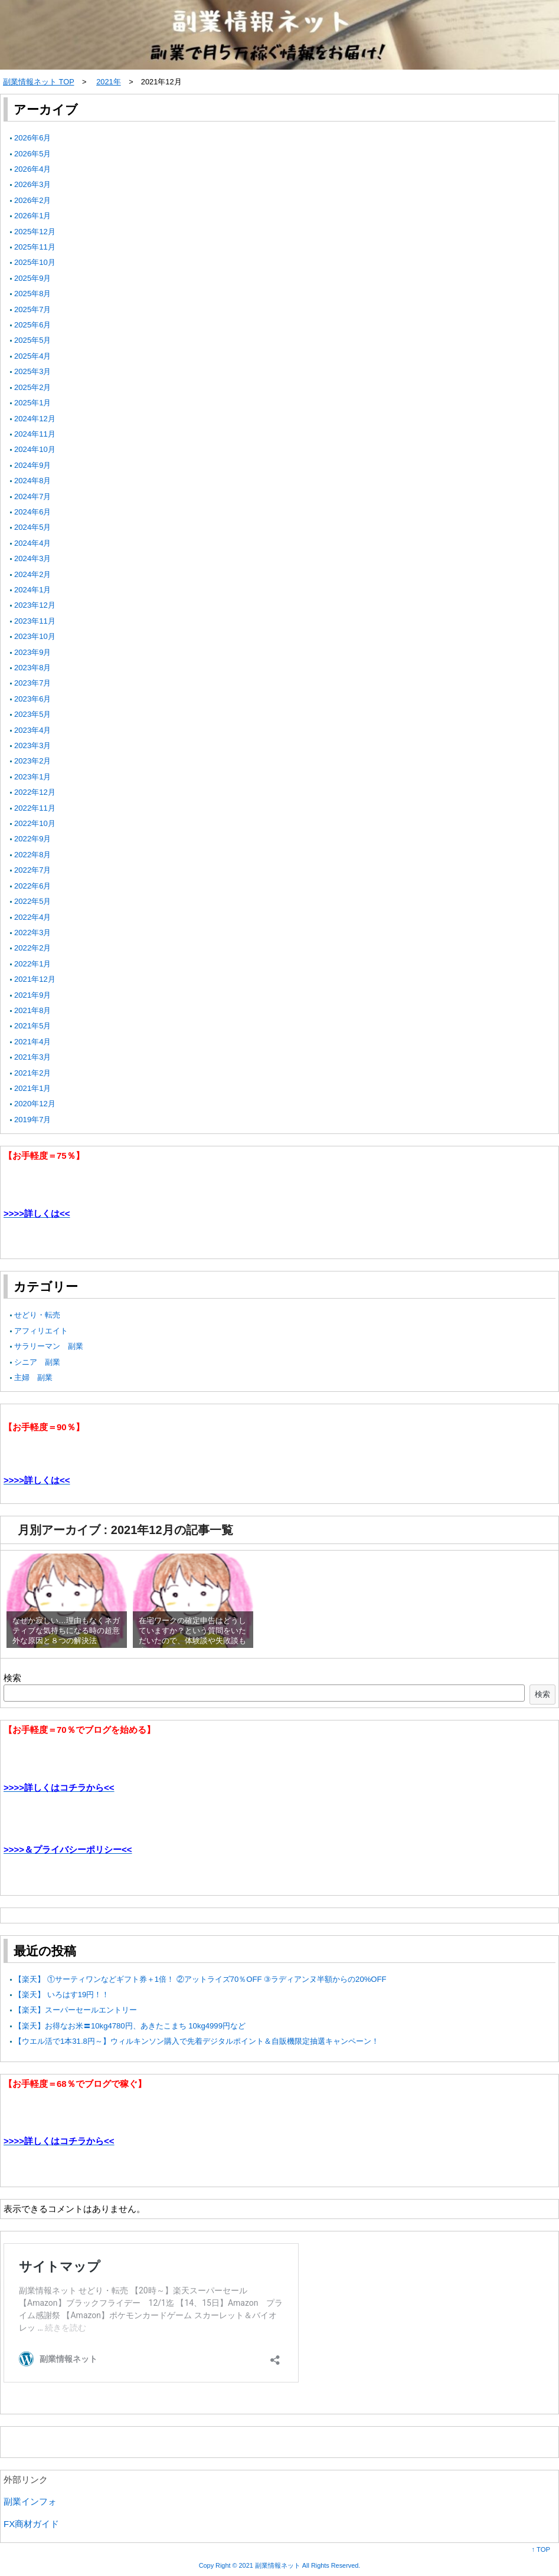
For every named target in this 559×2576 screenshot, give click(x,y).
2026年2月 (32, 200)
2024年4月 (32, 543)
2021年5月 (32, 1025)
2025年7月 (32, 309)
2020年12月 (34, 1103)
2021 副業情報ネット (269, 2565)
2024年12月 (34, 418)
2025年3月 (32, 371)
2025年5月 (32, 340)
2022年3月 (32, 932)
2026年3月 (32, 184)
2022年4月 (32, 917)
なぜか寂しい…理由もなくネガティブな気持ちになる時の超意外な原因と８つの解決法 (66, 1630)
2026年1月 (32, 215)
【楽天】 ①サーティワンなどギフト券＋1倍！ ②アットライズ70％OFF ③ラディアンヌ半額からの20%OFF (200, 1979)
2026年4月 (32, 169)
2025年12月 (34, 231)
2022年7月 (32, 870)
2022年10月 (34, 823)
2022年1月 (32, 963)
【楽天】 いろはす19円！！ (61, 1994)
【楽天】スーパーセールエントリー (75, 2009)
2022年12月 (34, 792)
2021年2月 (32, 1073)
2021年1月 (32, 1088)
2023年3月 (32, 745)
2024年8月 (32, 480)
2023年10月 (34, 636)
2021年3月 (32, 1057)
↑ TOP (541, 2549)
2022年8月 (32, 854)
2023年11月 (34, 621)
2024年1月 (32, 589)
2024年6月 (32, 511)
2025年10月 (34, 262)
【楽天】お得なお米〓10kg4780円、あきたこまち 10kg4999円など (130, 2025)
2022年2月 (32, 947)
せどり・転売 (37, 1314)
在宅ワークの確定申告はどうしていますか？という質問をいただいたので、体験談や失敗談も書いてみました (192, 1636)
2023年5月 (32, 714)
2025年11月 (34, 246)
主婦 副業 (33, 1377)
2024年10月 (34, 449)
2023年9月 (32, 652)
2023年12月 (34, 605)
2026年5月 (32, 153)
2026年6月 (32, 137)
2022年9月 (32, 838)
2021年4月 (32, 1041)
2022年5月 (32, 901)
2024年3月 (32, 558)
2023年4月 (32, 730)
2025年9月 (32, 278)
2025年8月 (32, 293)
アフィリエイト (41, 1330)
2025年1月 (32, 402)
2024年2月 (32, 574)
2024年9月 (32, 465)
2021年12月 (34, 979)
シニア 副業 (37, 1362)
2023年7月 (32, 683)
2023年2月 (32, 760)
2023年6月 (32, 698)
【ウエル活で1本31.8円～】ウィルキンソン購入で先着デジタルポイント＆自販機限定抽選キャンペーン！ (196, 2041)
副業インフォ (30, 2501)
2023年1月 (32, 776)
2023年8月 (32, 667)
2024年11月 (34, 434)
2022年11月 (34, 808)
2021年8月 (32, 1010)
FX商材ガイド (31, 2524)
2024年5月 (32, 527)
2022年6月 (32, 885)
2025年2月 (32, 387)
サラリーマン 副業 (48, 1346)
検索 (12, 1678)
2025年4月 (32, 356)
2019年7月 (32, 1119)
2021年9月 (32, 995)
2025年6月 (32, 324)
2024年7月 (32, 496)
